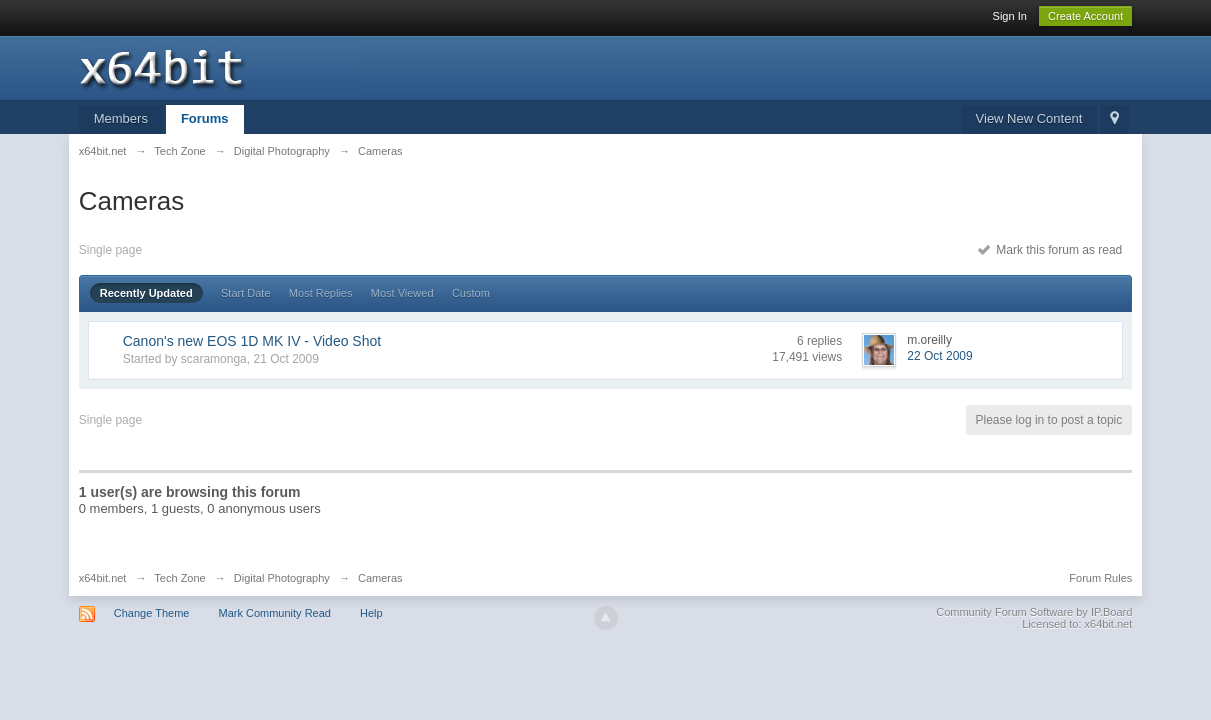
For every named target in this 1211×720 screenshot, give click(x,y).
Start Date (246, 293)
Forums (205, 118)
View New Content (1029, 118)
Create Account (1085, 16)
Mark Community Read (274, 613)
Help (371, 613)
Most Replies (321, 293)
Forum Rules (1100, 578)
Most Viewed (402, 293)
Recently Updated (146, 293)
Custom (471, 293)
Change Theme (152, 613)
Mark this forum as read (1050, 250)
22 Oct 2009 (939, 356)
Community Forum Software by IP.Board (1034, 612)
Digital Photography (282, 578)
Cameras (380, 578)
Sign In (1010, 16)
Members (121, 118)
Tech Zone (179, 578)
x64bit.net (103, 578)
